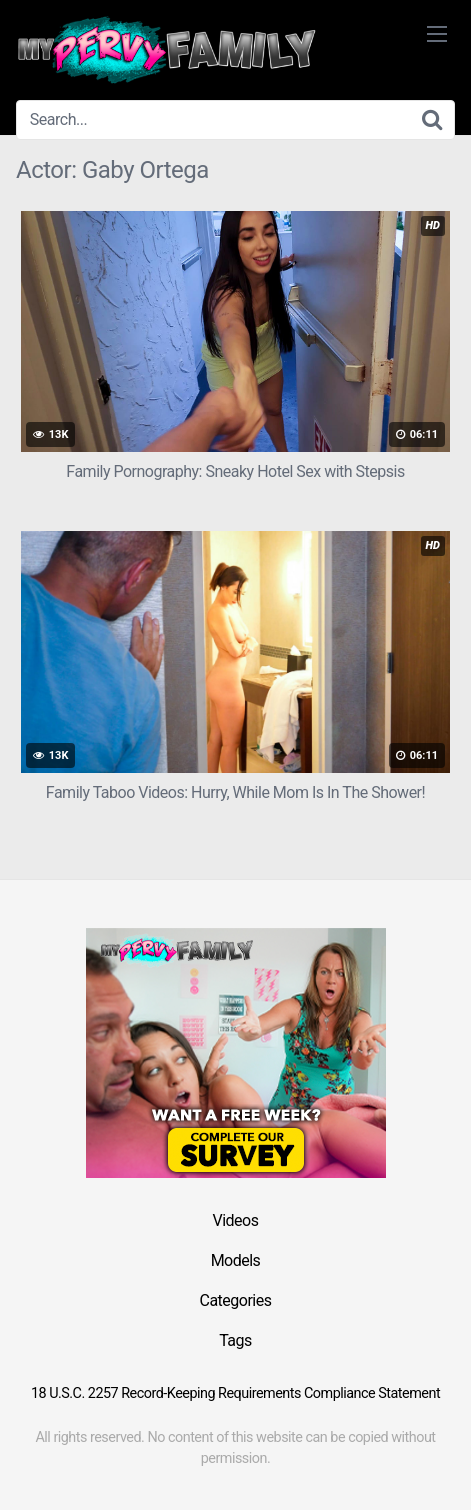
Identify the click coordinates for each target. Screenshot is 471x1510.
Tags (235, 1340)
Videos (236, 1220)
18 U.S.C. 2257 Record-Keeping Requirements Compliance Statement (235, 1393)
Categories (236, 1300)
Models (236, 1260)
